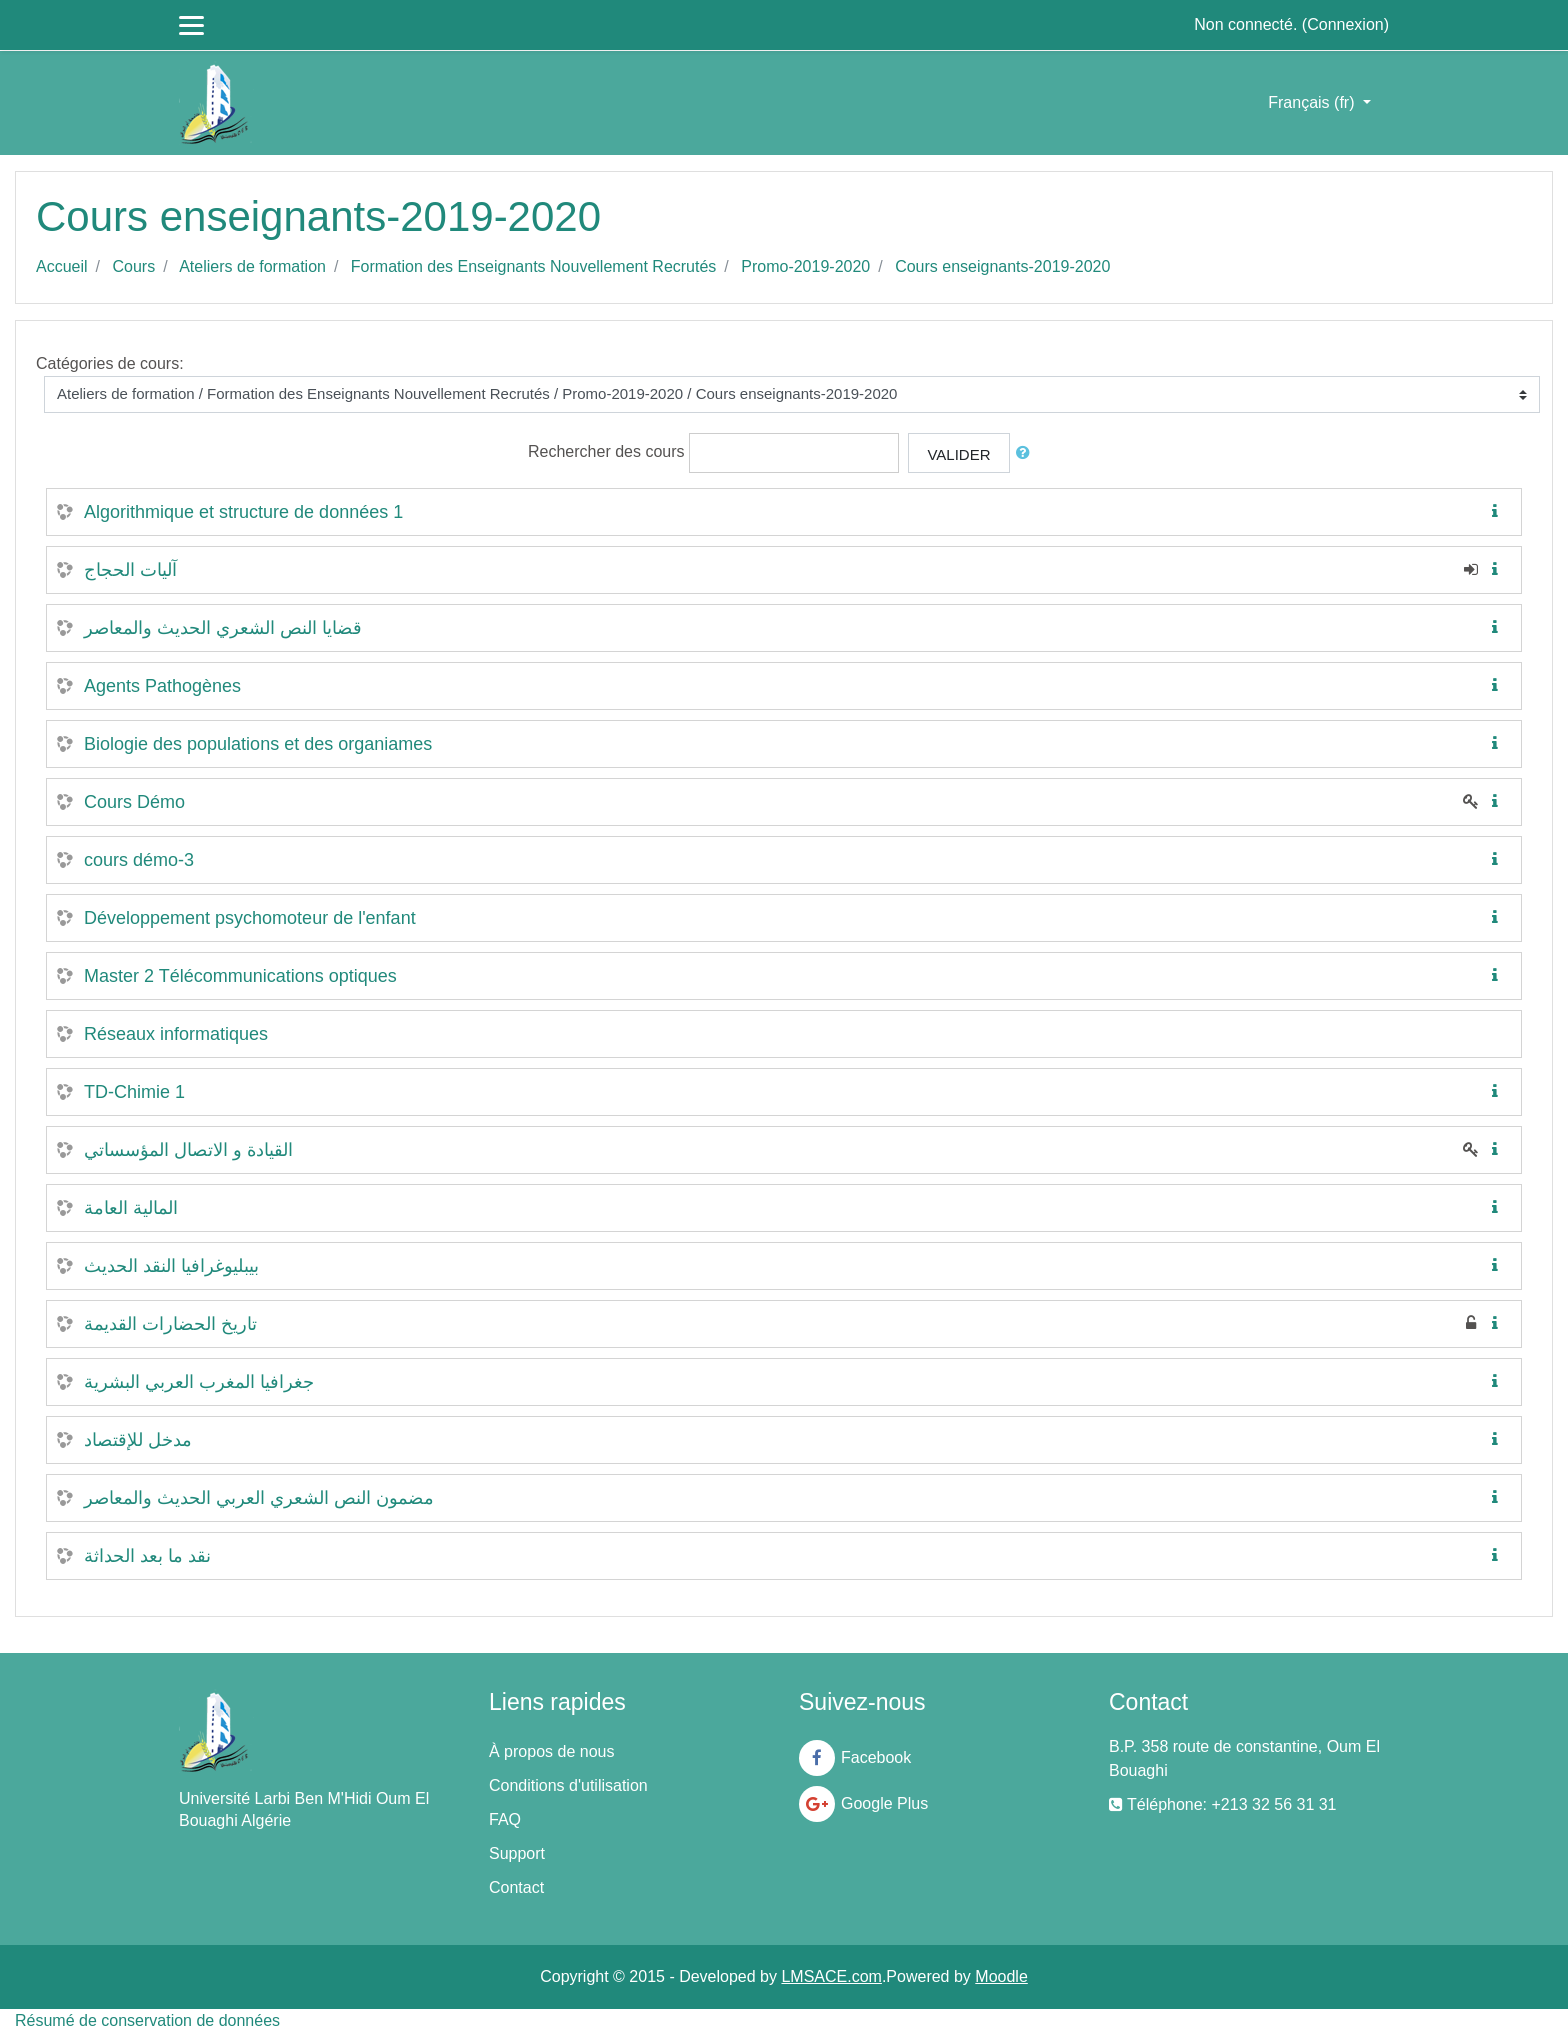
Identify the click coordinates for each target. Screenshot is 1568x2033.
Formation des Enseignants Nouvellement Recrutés (534, 266)
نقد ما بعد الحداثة (147, 1556)
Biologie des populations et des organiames (258, 744)
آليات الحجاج (130, 570)
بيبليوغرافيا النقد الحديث (171, 1266)
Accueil (62, 266)
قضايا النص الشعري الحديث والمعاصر (223, 628)
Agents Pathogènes (162, 686)
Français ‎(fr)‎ (1313, 102)
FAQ (505, 1819)
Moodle (1001, 1976)
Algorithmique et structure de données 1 (243, 512)
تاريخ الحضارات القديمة (170, 1324)
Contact (516, 1887)
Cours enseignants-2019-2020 (1002, 266)
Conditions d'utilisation (568, 1785)
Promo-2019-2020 (805, 266)
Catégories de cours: (110, 363)
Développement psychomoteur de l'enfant (250, 918)
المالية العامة (131, 1208)
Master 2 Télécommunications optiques (240, 976)
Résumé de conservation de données (147, 2020)
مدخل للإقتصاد (138, 1440)
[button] (1027, 453)
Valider (958, 454)
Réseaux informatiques (176, 1034)
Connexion (1345, 24)
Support (517, 1853)
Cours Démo (134, 802)
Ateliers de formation (252, 266)
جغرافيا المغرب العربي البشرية (199, 1382)
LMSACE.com (831, 1976)
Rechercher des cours (606, 451)
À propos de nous (551, 1751)
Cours (133, 266)
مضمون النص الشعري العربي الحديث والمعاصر (259, 1498)
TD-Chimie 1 (134, 1092)
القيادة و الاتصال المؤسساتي (188, 1150)
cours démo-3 (139, 860)
